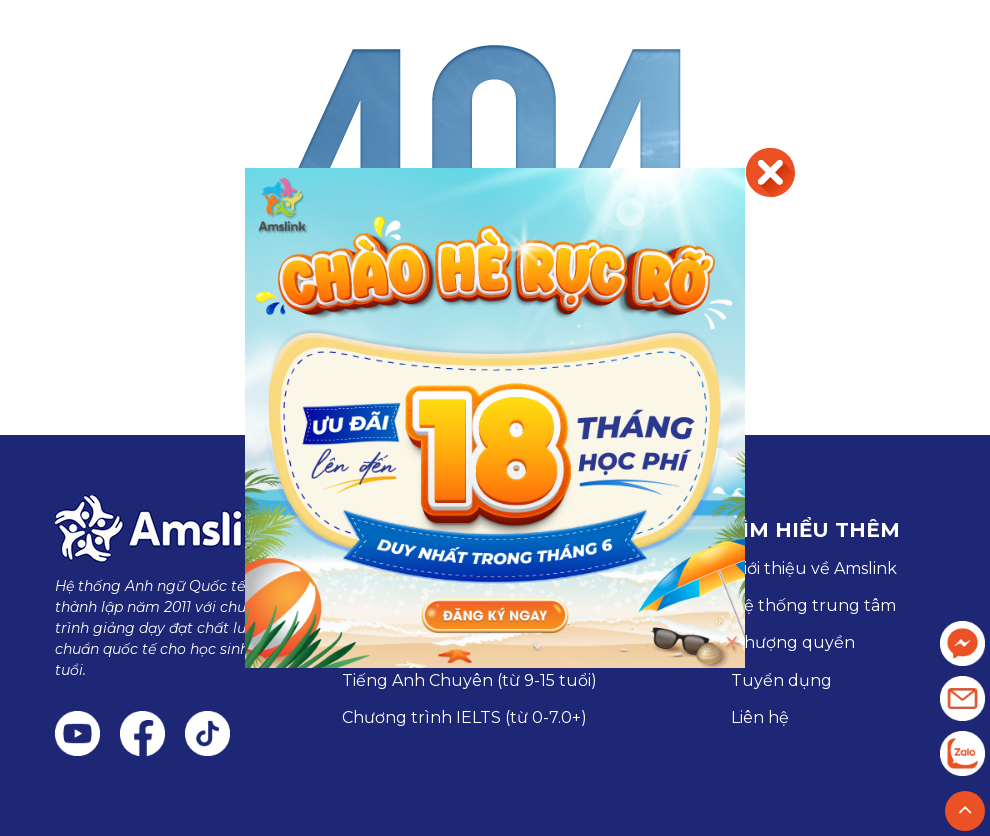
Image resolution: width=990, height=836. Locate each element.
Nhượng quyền (793, 642)
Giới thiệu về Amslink (814, 568)
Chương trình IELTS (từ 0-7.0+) (464, 717)
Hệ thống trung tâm (813, 605)
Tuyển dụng (781, 680)
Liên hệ (760, 717)
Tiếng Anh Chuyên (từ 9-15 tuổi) (469, 680)
